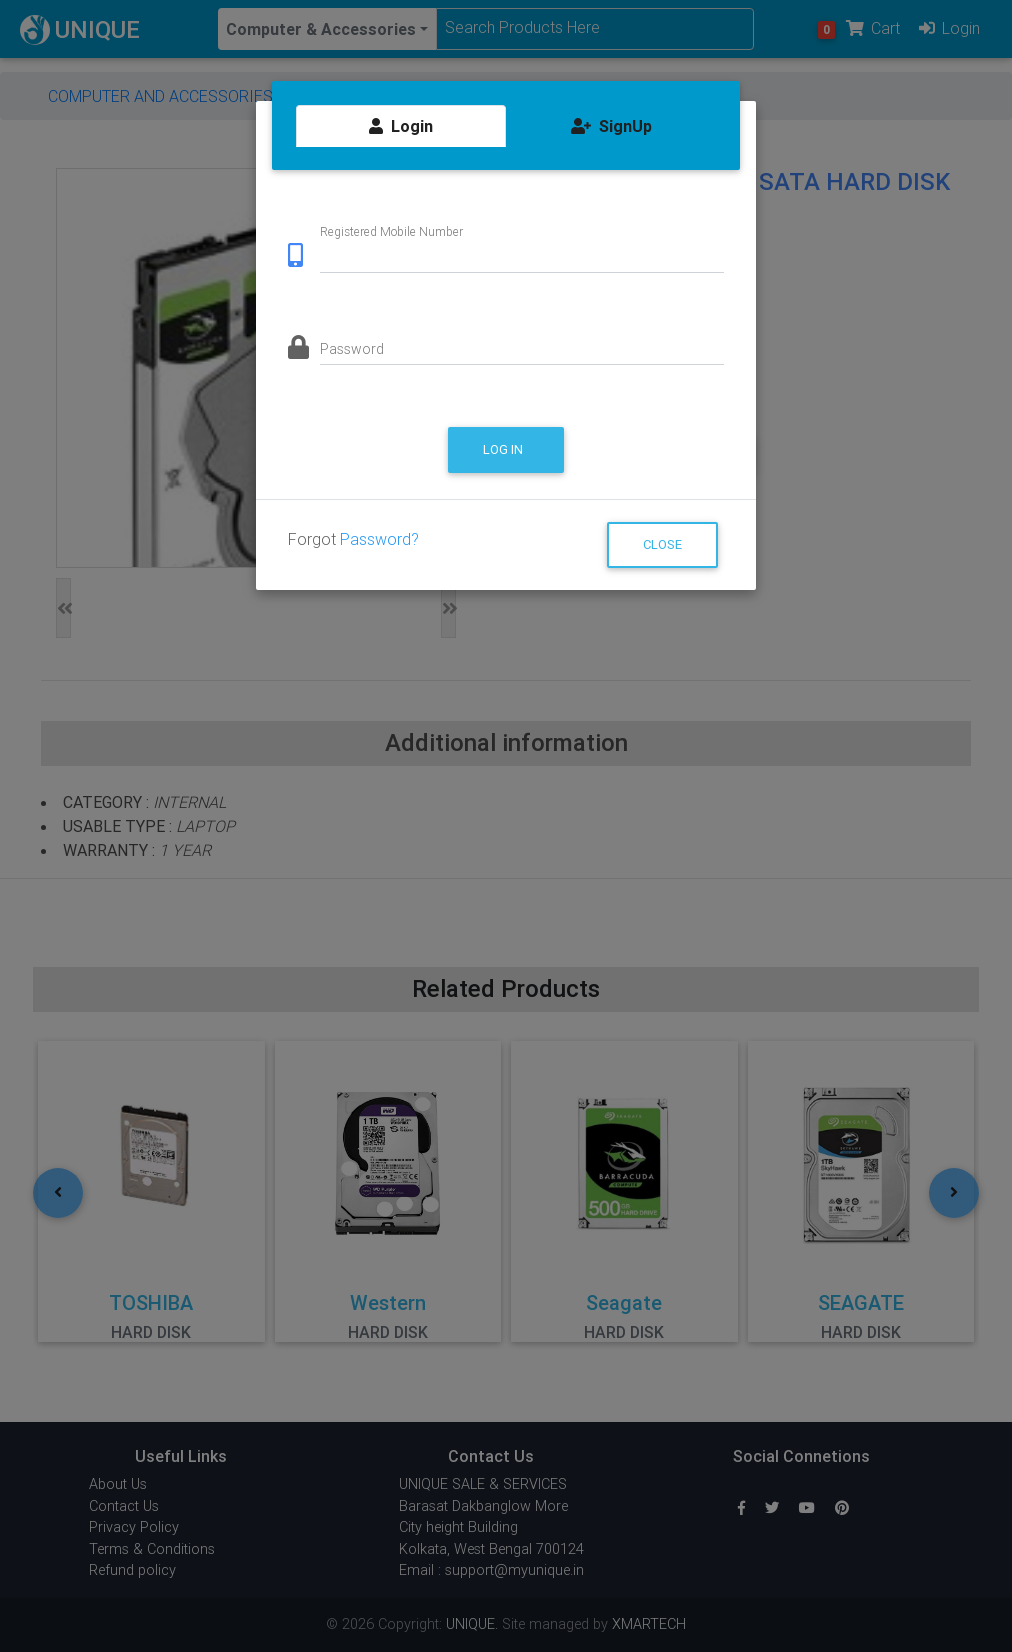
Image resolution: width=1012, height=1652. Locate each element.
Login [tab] (401, 126)
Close (662, 544)
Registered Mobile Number (391, 231)
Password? (379, 539)
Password (352, 349)
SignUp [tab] (611, 126)
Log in (504, 449)
